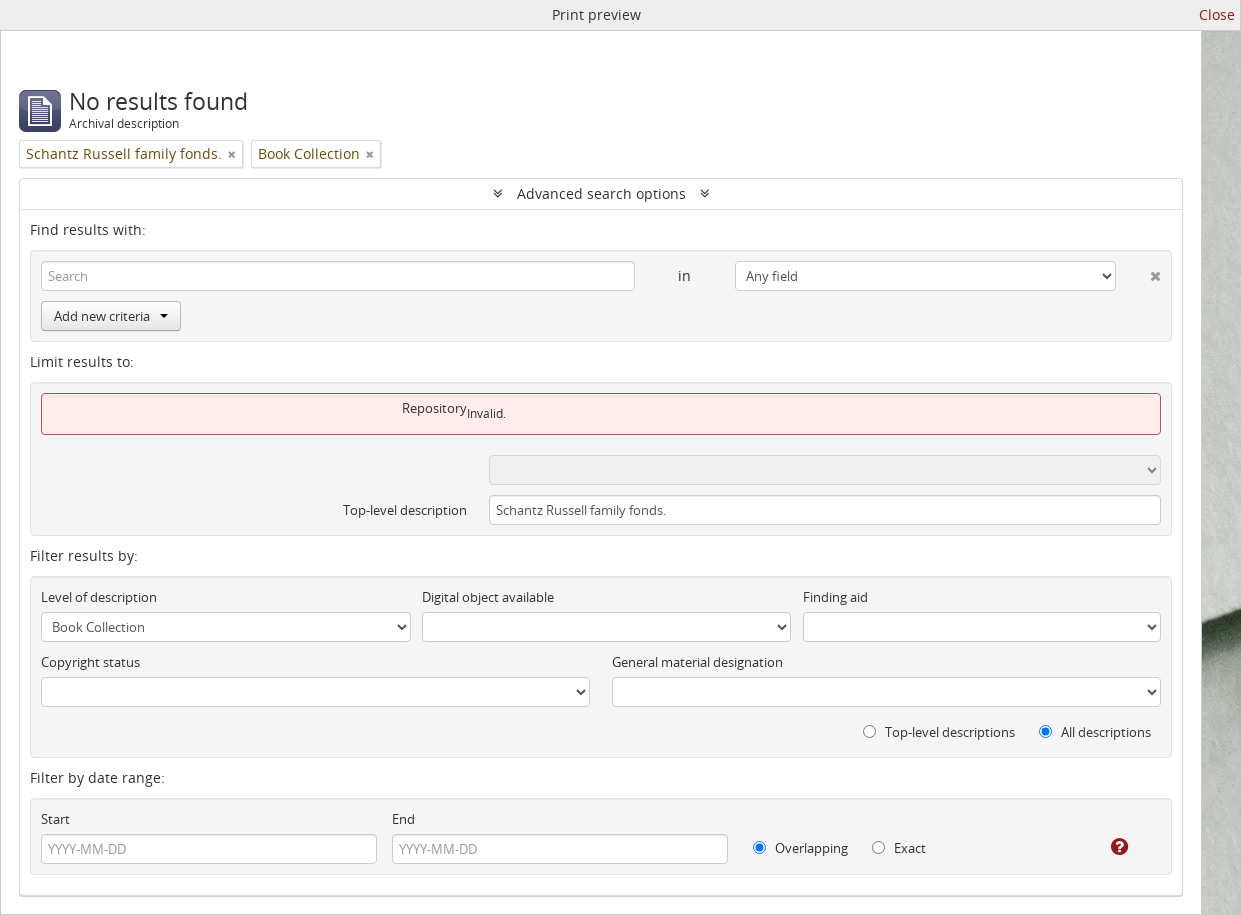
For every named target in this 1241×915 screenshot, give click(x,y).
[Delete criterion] (1138, 272)
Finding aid (835, 597)
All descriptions (1095, 732)
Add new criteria (111, 316)
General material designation (697, 662)
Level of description (99, 597)
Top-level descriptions (939, 732)
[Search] (338, 276)
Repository (434, 408)
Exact (899, 848)
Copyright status (90, 662)
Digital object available (488, 597)
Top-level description (405, 510)
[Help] (1105, 847)
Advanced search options (601, 193)
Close (1217, 14)
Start (55, 819)
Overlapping (800, 848)
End (403, 819)
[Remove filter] (232, 154)
